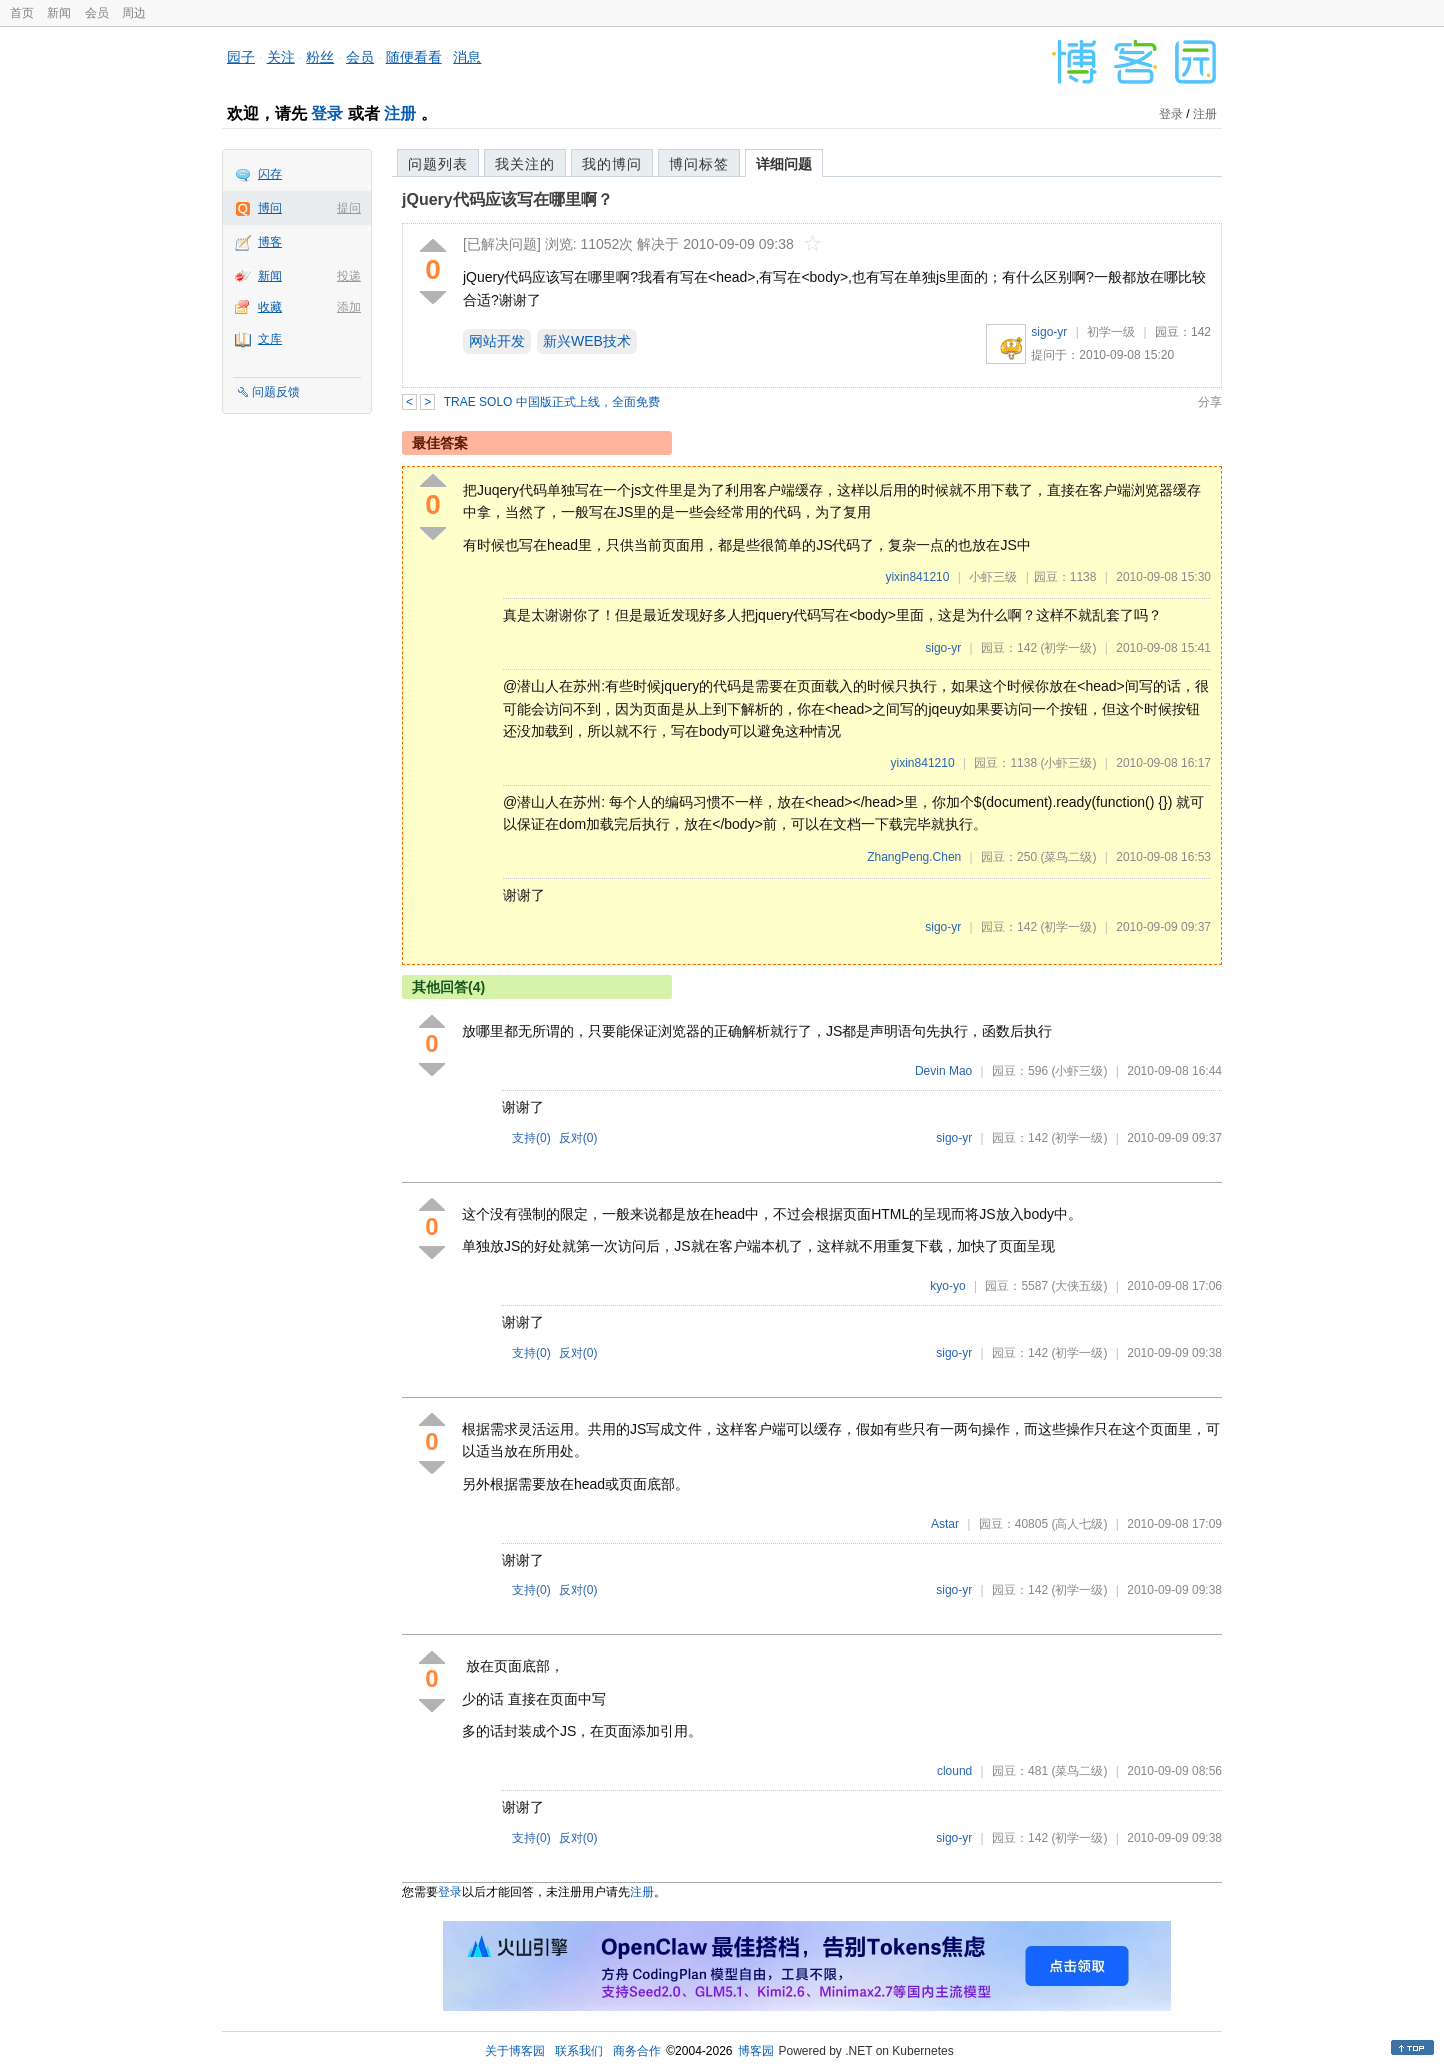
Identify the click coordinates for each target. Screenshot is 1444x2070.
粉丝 (320, 57)
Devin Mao (943, 1071)
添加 (349, 307)
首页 (22, 13)
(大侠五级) (1079, 1286)
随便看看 (414, 57)
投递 (349, 276)
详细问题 (784, 164)
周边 (134, 13)
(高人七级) (1079, 1524)
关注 (281, 57)
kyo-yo (947, 1286)
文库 (270, 339)
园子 (241, 57)
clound (954, 1771)
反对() (578, 1138)
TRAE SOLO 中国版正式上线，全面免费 (552, 402)
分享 (1210, 402)
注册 (400, 113)
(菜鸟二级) (1068, 857)
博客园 (756, 2051)
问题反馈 (276, 392)
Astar (945, 1524)
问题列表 (438, 164)
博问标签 (699, 164)
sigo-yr (1049, 332)
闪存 (270, 174)
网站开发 (497, 341)
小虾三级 (993, 577)
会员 (97, 13)
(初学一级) (1068, 648)
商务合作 (637, 2051)
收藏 (270, 307)
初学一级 (1111, 332)
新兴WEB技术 (587, 341)
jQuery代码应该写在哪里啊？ (507, 199)
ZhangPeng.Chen (914, 857)
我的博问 (612, 164)
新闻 (59, 13)
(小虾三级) (1068, 763)
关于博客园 (515, 2051)
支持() (531, 1138)
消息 (467, 57)
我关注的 (525, 164)
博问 (270, 208)
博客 (270, 242)
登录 (327, 113)
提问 (349, 208)
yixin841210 (917, 577)
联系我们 (579, 2051)
